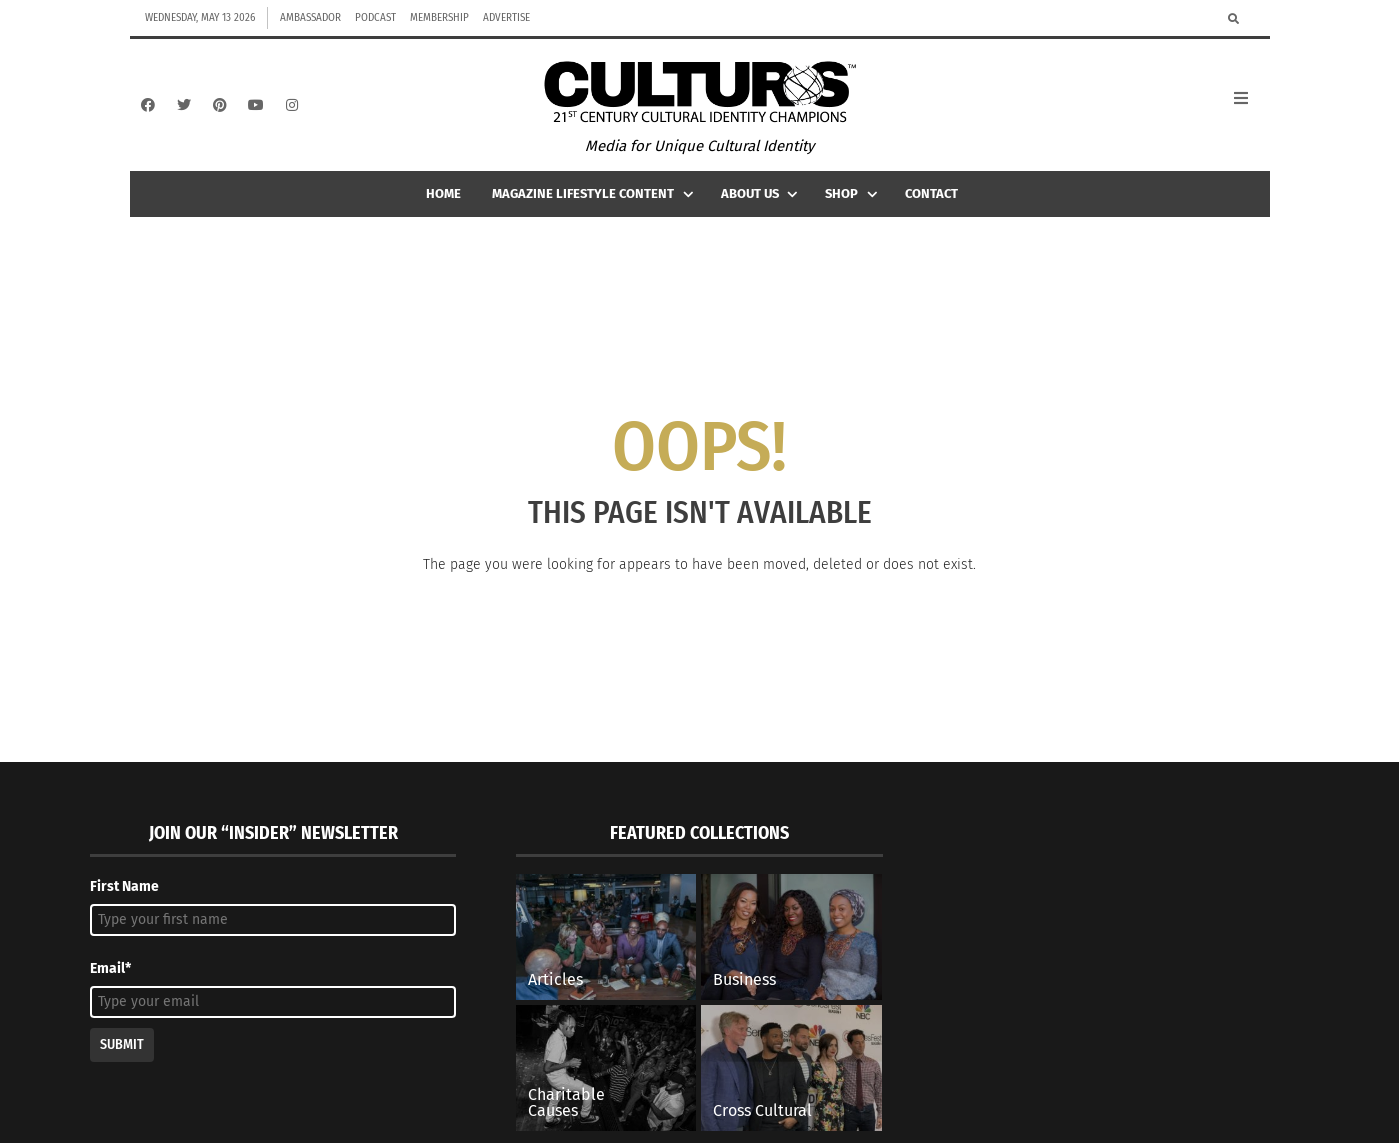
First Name (124, 894)
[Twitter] (184, 109)
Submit (122, 1053)
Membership (439, 17)
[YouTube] (256, 109)
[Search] (1233, 18)
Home (443, 201)
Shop (853, 201)
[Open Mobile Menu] (1252, 109)
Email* (110, 976)
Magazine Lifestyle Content (594, 201)
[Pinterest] (220, 109)
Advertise (506, 17)
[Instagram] (292, 109)
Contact (931, 201)
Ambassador (310, 17)
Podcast (375, 17)
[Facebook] (148, 109)
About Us (761, 201)
